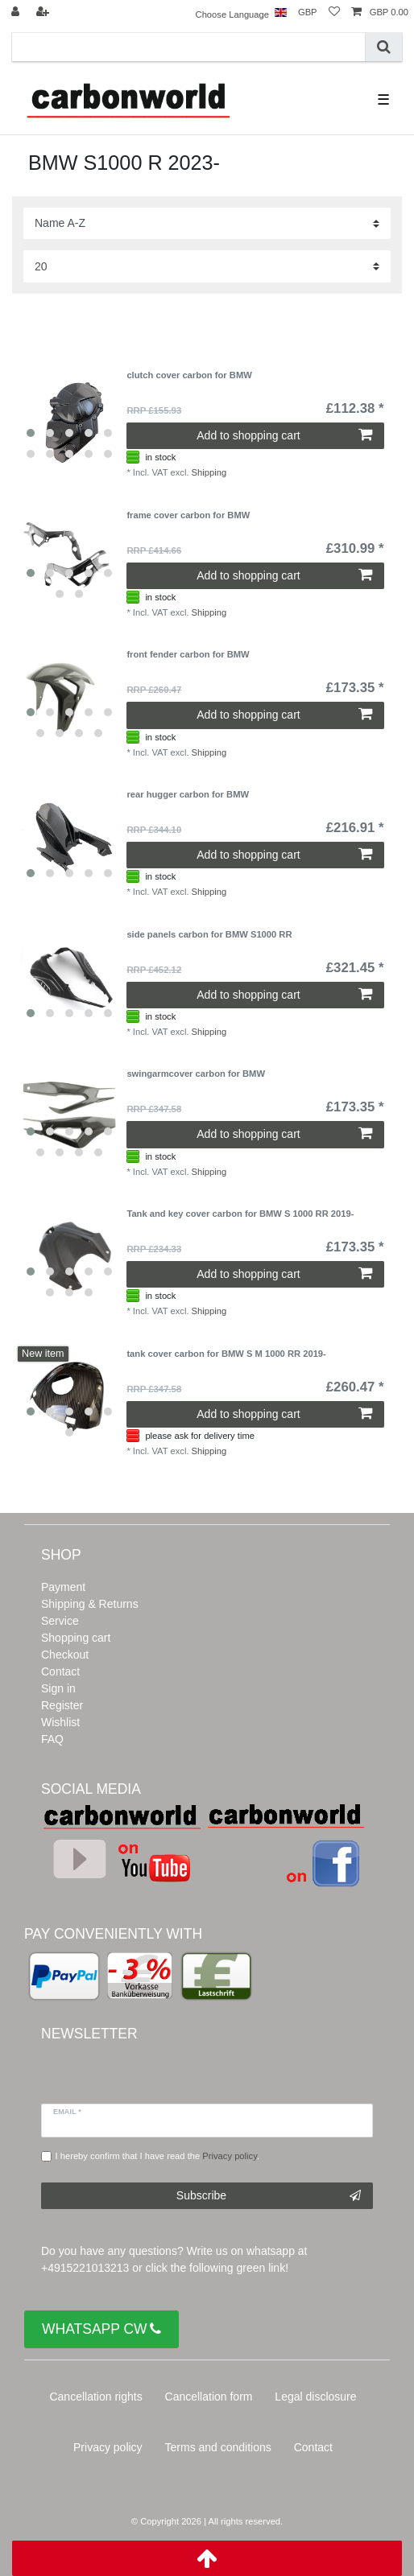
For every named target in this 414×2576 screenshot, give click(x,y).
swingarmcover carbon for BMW (195, 1073)
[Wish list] (334, 12)
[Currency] (307, 12)
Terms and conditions (218, 2447)
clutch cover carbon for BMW (188, 375)
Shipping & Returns (90, 1603)
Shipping (209, 472)
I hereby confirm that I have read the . (158, 2156)
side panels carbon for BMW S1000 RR (209, 934)
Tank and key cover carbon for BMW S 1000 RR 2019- (240, 1213)
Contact (60, 1671)
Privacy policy (108, 2447)
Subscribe (268, 2196)
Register (62, 1705)
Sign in (58, 1688)
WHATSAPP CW (101, 2329)
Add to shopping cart (284, 435)
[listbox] (69, 418)
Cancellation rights (95, 2396)
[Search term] (189, 47)
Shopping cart (75, 1637)
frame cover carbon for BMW (188, 515)
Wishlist (60, 1722)
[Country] (280, 12)
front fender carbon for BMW (187, 654)
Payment (63, 1587)
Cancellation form (209, 2396)
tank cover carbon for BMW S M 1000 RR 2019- (225, 1353)
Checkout (65, 1654)
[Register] (44, 12)
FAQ (52, 1739)
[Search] (384, 47)
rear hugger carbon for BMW (187, 794)
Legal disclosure (315, 2396)
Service (60, 1620)
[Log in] (17, 12)
